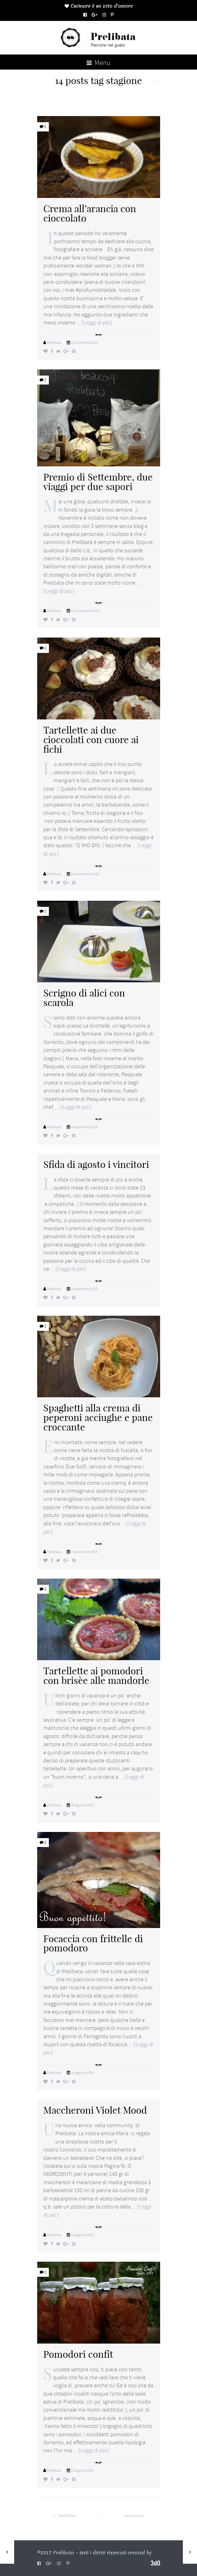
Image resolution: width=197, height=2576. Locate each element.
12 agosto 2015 (82, 2470)
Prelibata (54, 342)
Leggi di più (97, 322)
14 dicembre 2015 (84, 342)
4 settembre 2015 (84, 1127)
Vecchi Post (63, 2515)
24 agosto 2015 (82, 2072)
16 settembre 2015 (85, 873)
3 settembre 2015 (84, 1288)
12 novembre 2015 (85, 610)
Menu (98, 62)
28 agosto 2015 (82, 1805)
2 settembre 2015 (84, 1551)
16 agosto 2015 (82, 2234)
